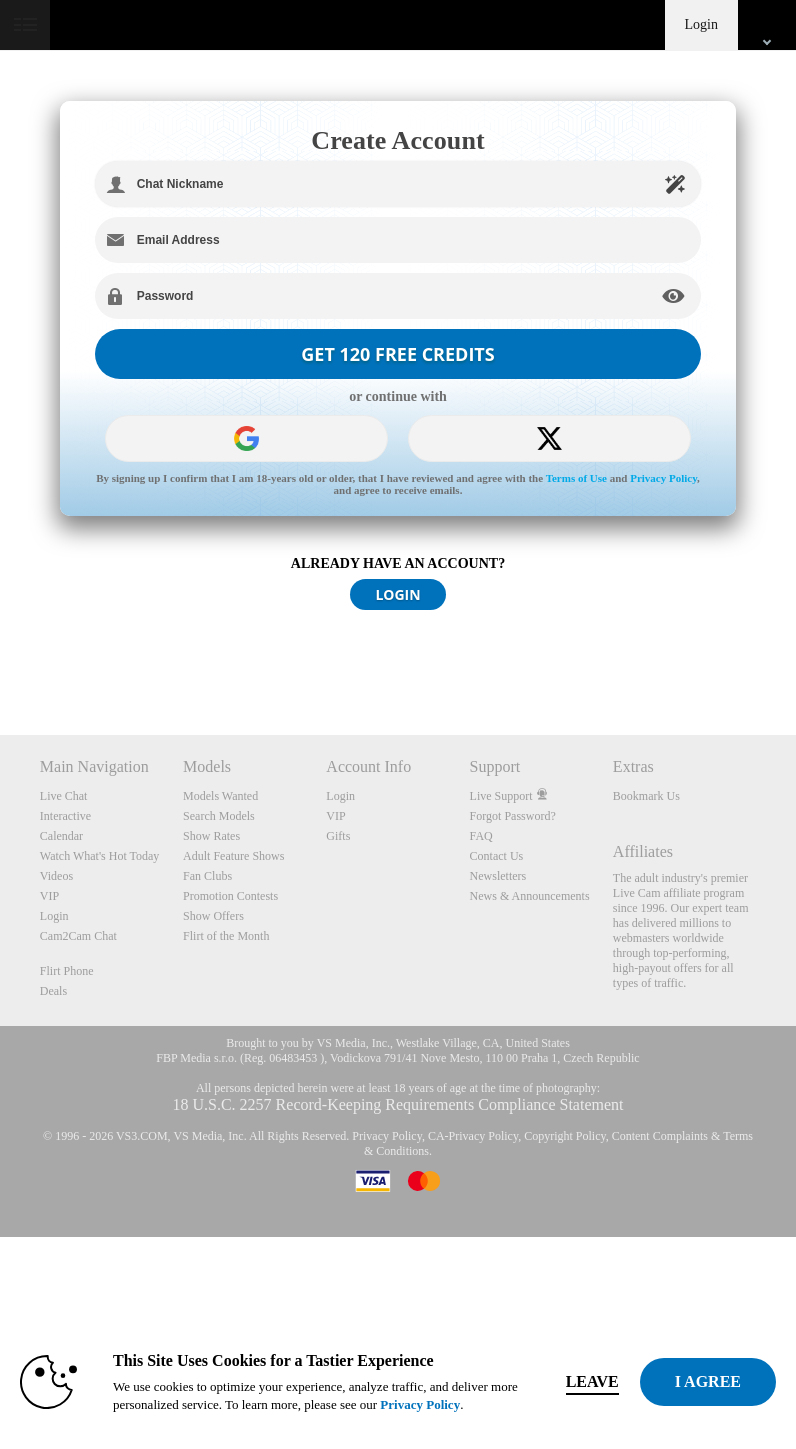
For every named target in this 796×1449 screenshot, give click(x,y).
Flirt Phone (67, 971)
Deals (53, 991)
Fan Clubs (207, 876)
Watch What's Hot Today (100, 856)
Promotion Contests (230, 896)
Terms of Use (576, 478)
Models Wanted (220, 796)
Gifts (338, 836)
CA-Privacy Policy (473, 1136)
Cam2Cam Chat (78, 936)
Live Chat (64, 796)
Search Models (219, 816)
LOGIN (397, 594)
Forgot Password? (513, 816)
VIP (49, 896)
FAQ (481, 836)
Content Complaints (660, 1136)
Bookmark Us (646, 796)
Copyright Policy (565, 1136)
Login (701, 24)
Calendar (61, 836)
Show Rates (211, 836)
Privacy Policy (663, 478)
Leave (592, 1381)
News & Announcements (530, 896)
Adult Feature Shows (233, 856)
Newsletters (498, 876)
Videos (56, 876)
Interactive (65, 816)
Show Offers (213, 916)
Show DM (0, 660)
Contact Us (497, 856)
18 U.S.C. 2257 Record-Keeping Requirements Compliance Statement (397, 1104)
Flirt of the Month (226, 936)
